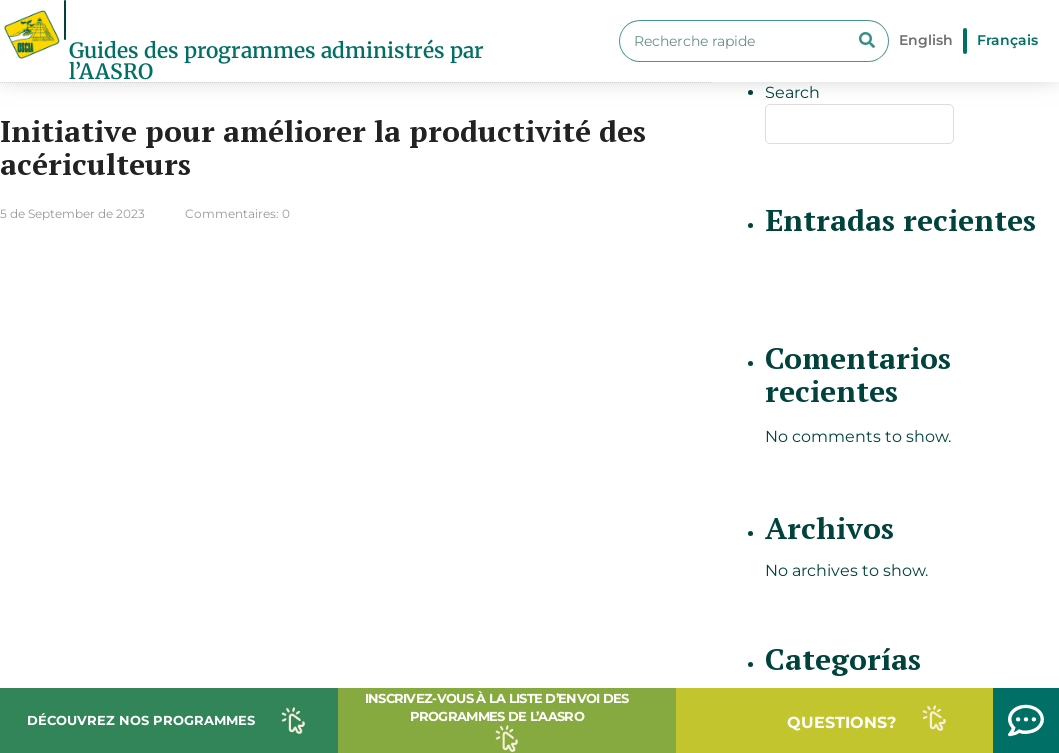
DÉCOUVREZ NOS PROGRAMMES (141, 720)
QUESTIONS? (841, 722)
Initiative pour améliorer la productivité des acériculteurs (323, 147)
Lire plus (639, 273)
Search (792, 92)
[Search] (867, 41)
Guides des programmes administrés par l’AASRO (276, 61)
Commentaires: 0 (237, 213)
